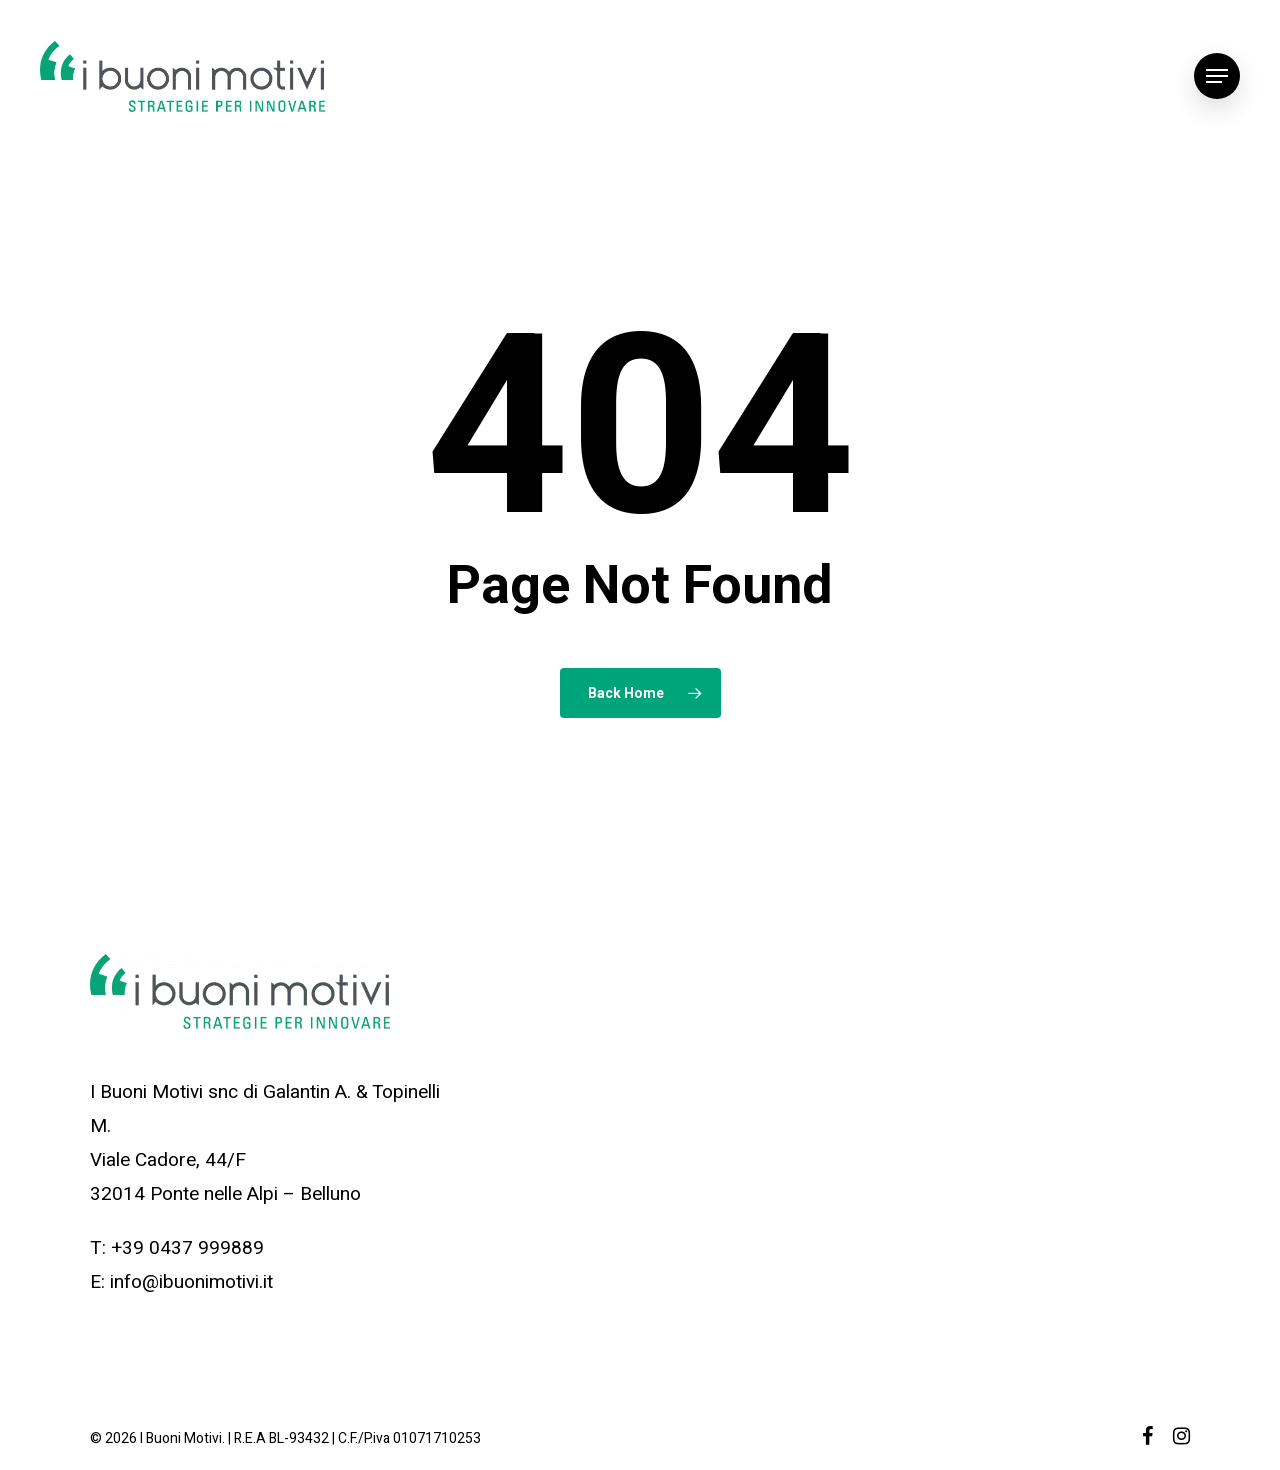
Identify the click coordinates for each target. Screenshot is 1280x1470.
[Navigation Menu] (1217, 76)
